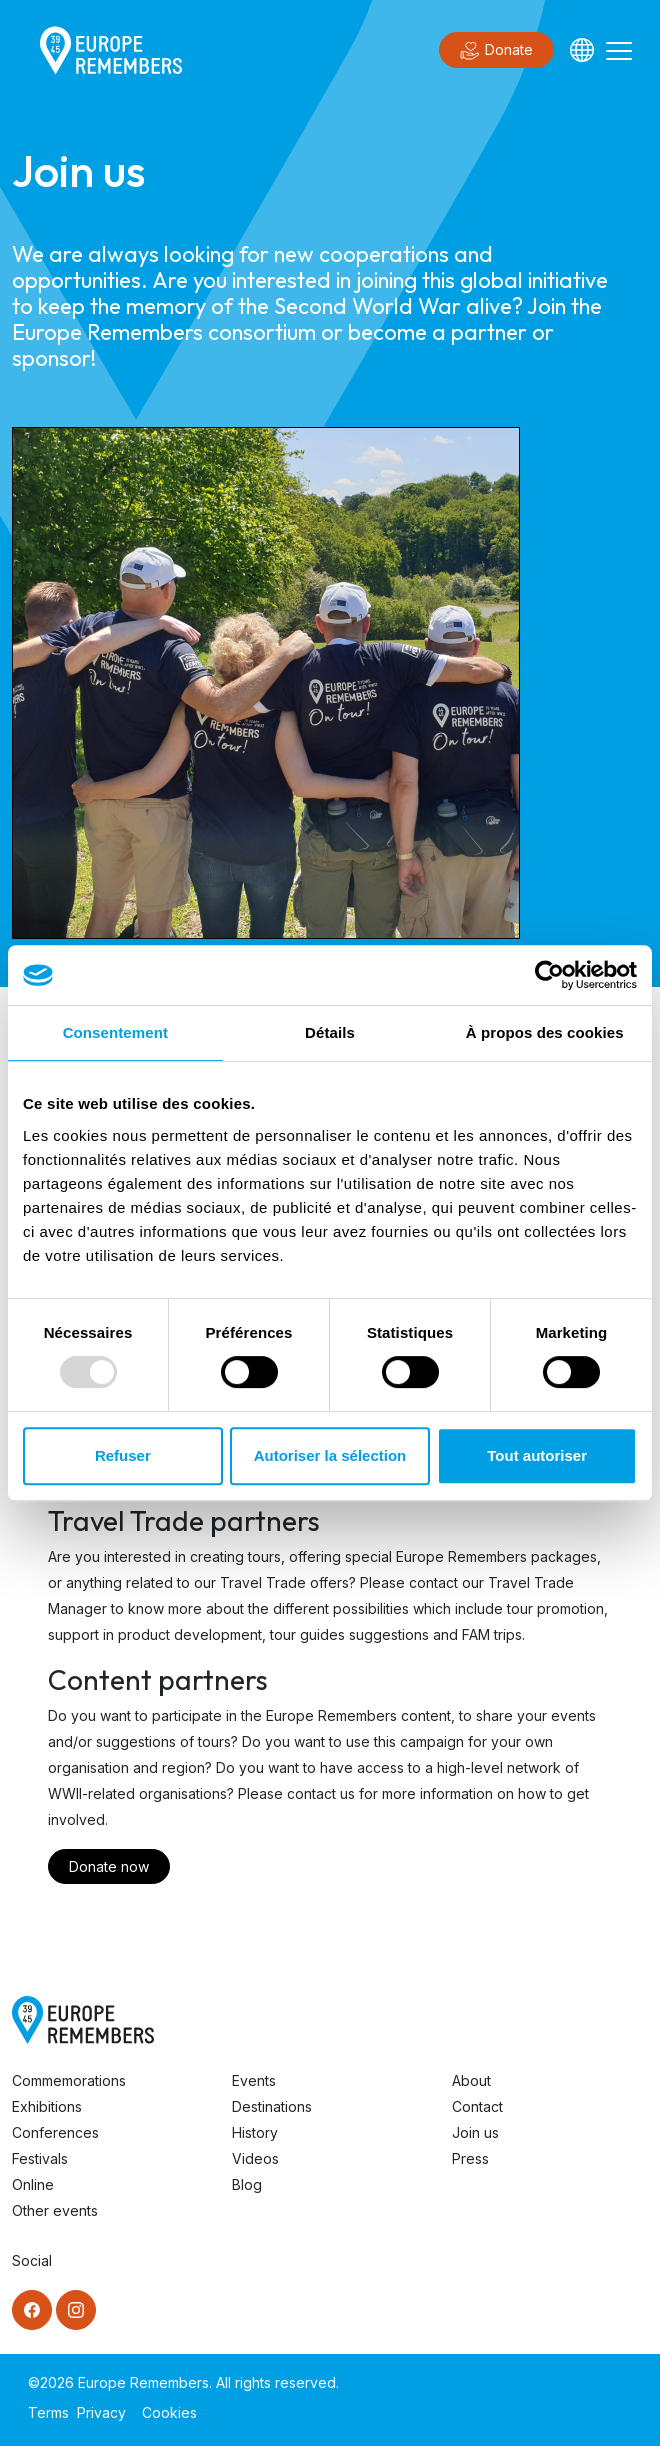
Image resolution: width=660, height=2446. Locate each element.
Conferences (55, 2132)
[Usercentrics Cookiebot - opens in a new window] (549, 975)
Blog (247, 2184)
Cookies (169, 2412)
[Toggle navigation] (619, 50)
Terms (48, 2412)
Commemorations (69, 2080)
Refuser (123, 1455)
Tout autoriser (537, 1455)
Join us (475, 2132)
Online (33, 2184)
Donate (496, 51)
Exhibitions (47, 2106)
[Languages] (582, 50)
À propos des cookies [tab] (545, 1032)
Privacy (101, 2412)
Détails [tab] (330, 1032)
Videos (255, 2158)
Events (254, 2080)
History (255, 2132)
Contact (477, 2106)
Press (470, 2158)
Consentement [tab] (115, 1032)
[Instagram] (76, 2310)
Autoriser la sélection (330, 1455)
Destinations (272, 2106)
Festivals (40, 2158)
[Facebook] (32, 2310)
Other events (55, 2210)
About (471, 2080)
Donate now (109, 1866)
